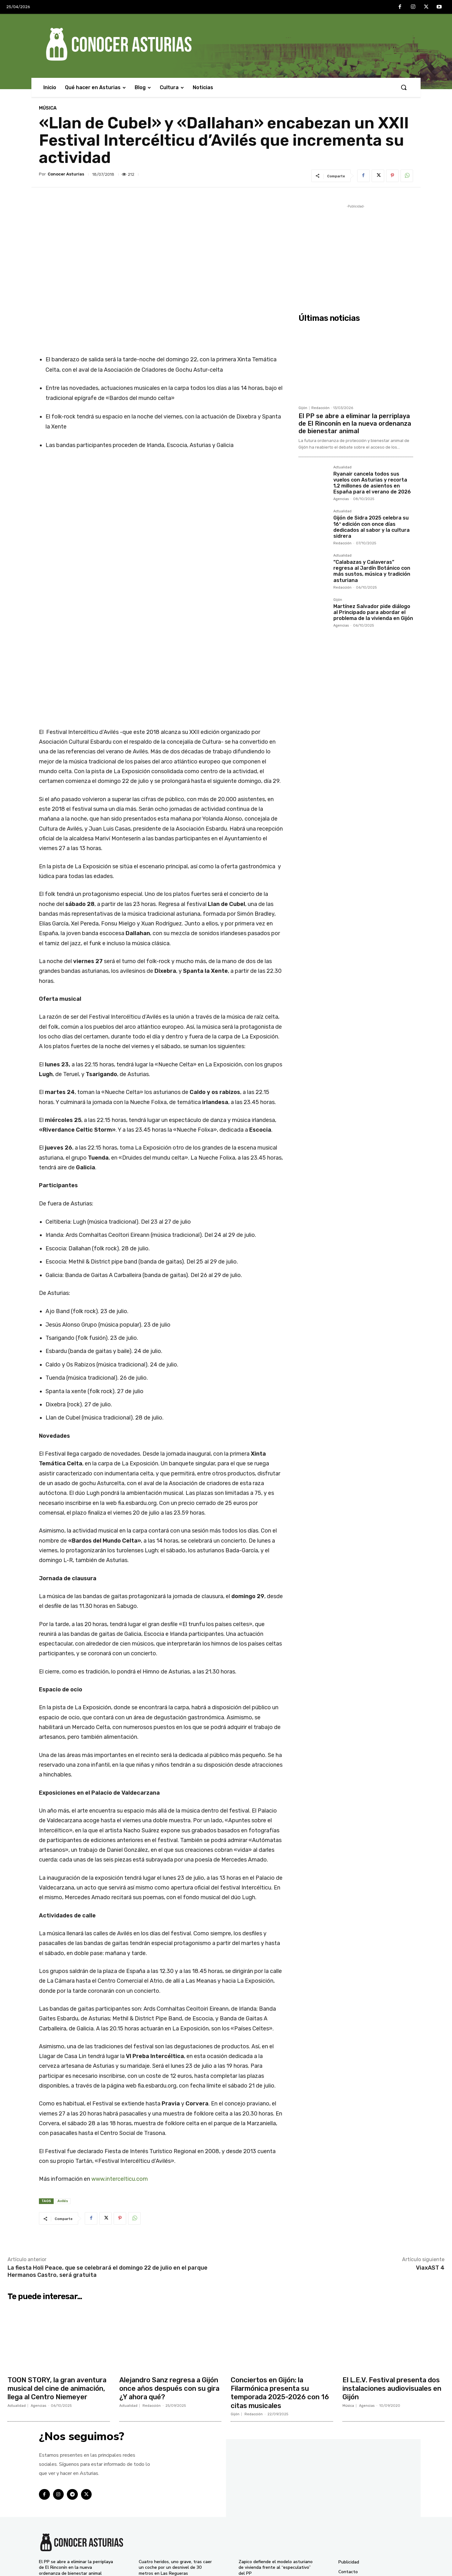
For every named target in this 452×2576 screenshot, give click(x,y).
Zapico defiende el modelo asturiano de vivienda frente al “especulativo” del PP (276, 2459)
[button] (403, 87)
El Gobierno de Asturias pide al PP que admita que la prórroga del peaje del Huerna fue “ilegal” (173, 2521)
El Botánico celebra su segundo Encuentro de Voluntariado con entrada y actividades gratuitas (271, 2480)
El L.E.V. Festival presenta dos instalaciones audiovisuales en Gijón (392, 2280)
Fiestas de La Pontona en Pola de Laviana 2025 (273, 2524)
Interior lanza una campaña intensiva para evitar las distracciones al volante (166, 2501)
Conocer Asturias (66, 174)
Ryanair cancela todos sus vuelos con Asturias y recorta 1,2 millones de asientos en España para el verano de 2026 (372, 483)
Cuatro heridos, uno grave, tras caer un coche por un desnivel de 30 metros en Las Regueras (175, 2459)
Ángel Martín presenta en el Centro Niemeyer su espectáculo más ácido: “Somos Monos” (175, 2543)
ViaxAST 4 (430, 2160)
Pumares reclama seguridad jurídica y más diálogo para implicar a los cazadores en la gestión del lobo (276, 2543)
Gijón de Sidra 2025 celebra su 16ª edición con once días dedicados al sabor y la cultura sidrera (371, 527)
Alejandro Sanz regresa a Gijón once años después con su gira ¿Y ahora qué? (169, 2280)
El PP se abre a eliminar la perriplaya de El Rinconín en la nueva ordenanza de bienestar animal (355, 423)
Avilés (62, 2094)
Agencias (341, 499)
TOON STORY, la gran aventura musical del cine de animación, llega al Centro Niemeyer (58, 2280)
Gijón (303, 408)
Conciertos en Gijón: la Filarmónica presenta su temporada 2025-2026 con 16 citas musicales (280, 2285)
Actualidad (342, 467)
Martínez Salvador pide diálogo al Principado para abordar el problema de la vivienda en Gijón (373, 612)
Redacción (320, 408)
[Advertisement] (356, 254)
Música (47, 108)
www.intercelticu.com (119, 2071)
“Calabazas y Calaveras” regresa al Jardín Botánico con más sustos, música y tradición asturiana (371, 571)
